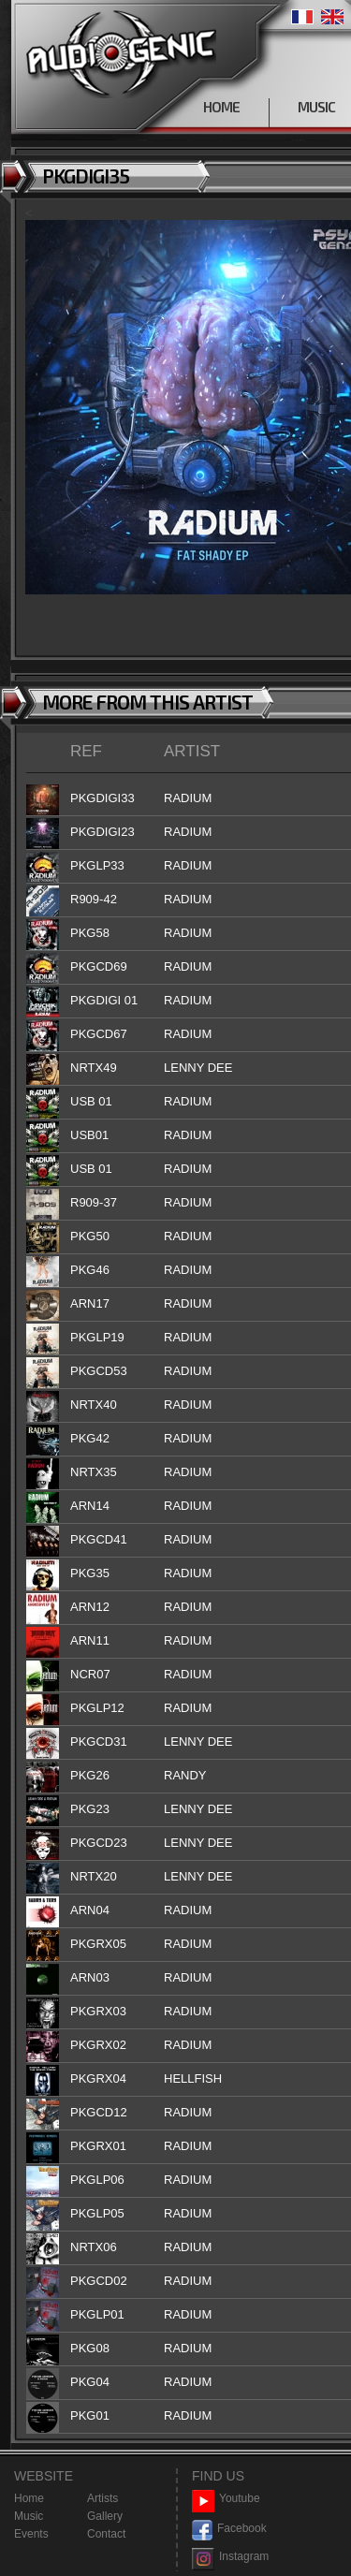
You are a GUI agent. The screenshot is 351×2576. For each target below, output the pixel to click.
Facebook (229, 2529)
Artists (102, 2498)
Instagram (230, 2557)
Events (31, 2533)
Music (28, 2516)
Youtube (226, 2499)
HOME (221, 106)
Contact (106, 2533)
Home (29, 2498)
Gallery (105, 2516)
